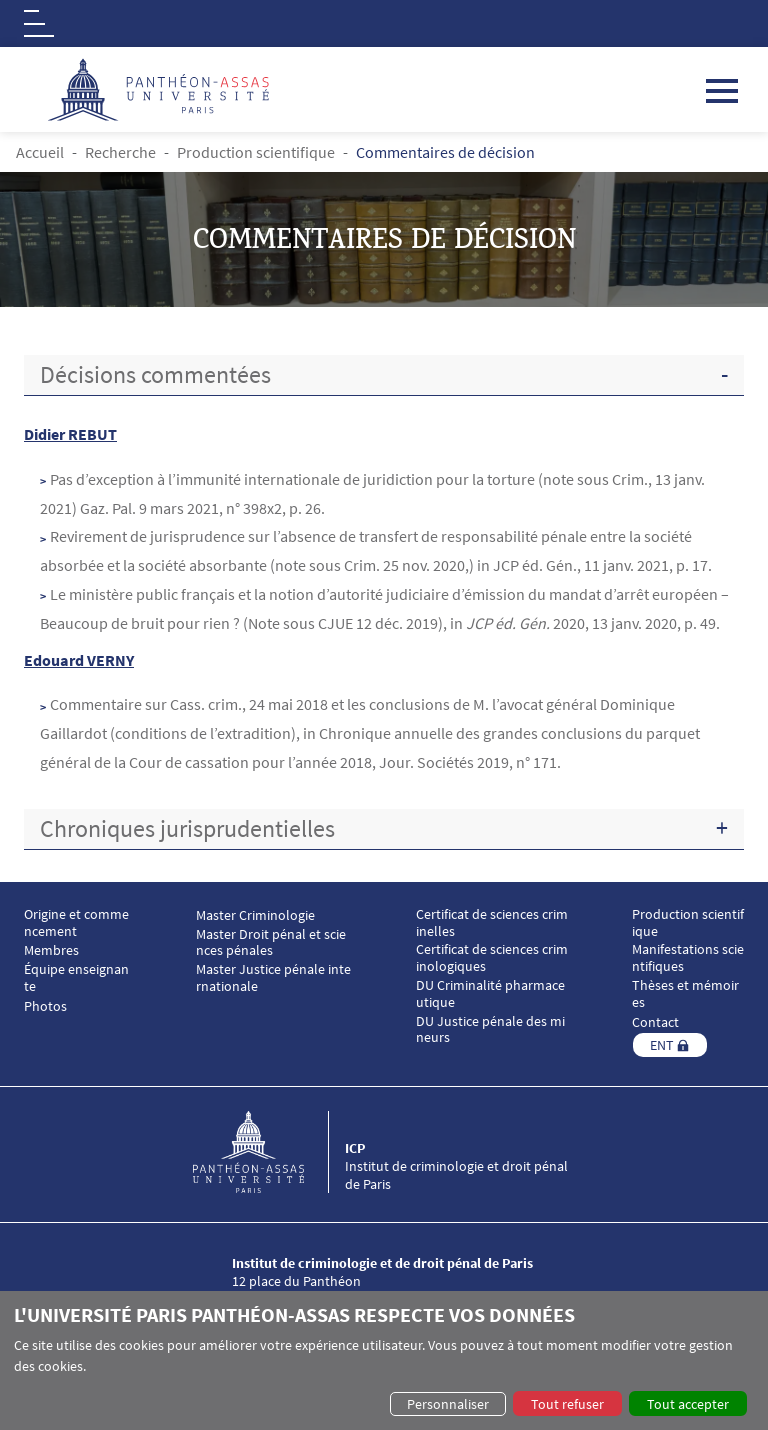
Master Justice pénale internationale (273, 978)
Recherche (120, 152)
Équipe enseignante (76, 978)
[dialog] (384, 1360)
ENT (662, 1045)
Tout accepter (688, 1404)
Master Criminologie (255, 915)
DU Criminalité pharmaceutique (490, 994)
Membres (51, 950)
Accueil (40, 152)
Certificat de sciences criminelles (492, 923)
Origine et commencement (76, 923)
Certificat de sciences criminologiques (492, 958)
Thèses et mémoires (685, 994)
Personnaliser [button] (448, 1404)
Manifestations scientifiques (688, 958)
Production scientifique (256, 152)
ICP (355, 1148)
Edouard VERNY (79, 660)
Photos (45, 1006)
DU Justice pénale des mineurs (490, 1030)
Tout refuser (567, 1404)
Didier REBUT (70, 434)
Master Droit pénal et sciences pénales (271, 943)
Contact (655, 1022)
